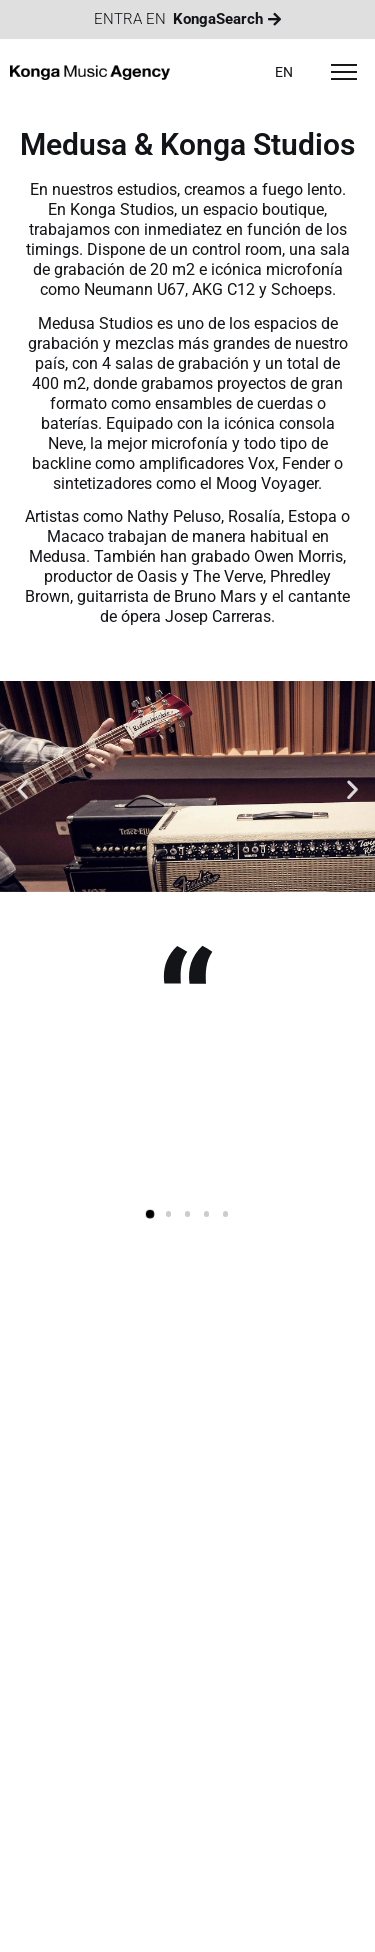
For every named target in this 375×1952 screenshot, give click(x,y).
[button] (22, 789)
